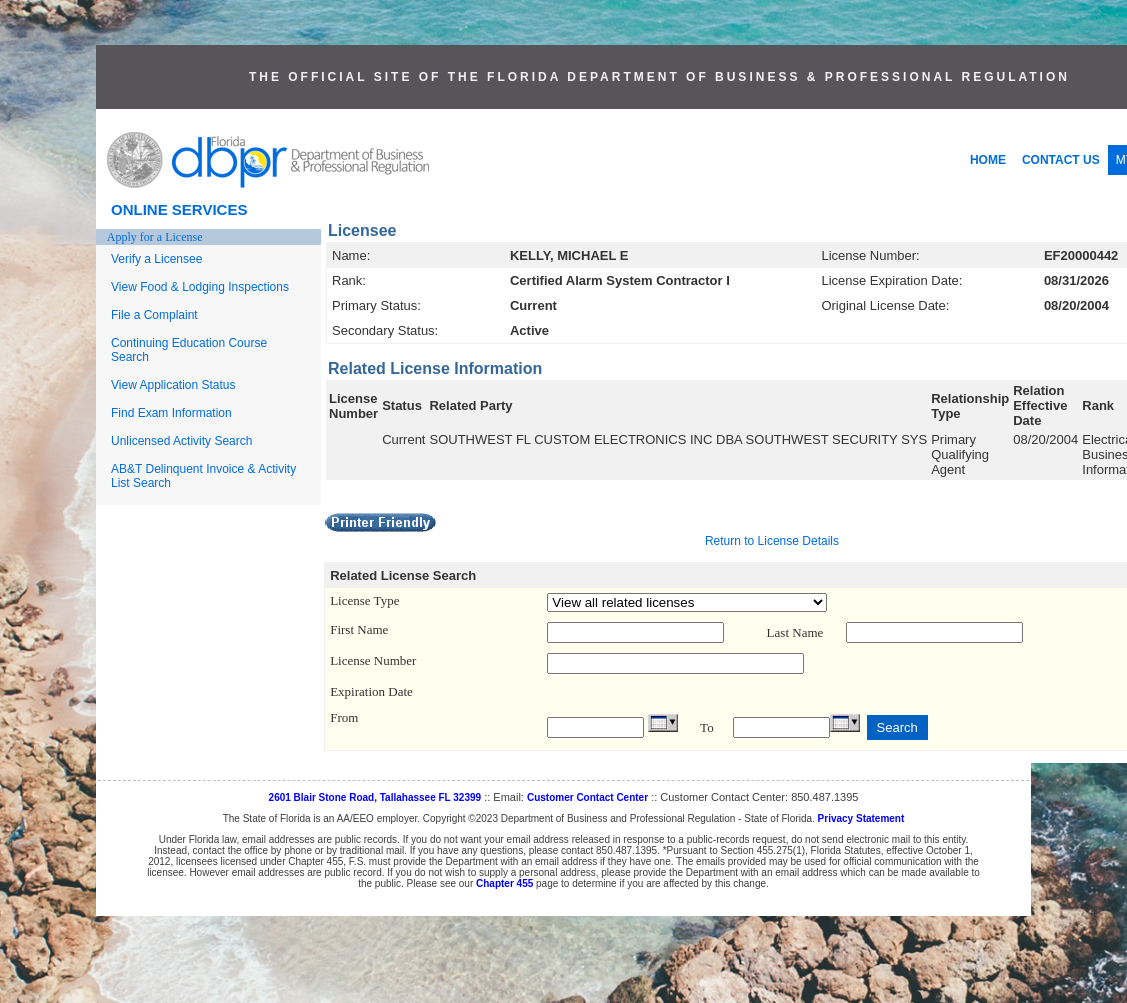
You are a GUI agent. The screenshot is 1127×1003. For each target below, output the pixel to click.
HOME (988, 160)
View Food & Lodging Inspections (200, 287)
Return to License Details (772, 541)
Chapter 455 (504, 883)
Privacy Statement (861, 818)
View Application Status (173, 385)
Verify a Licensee (156, 259)
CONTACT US (1061, 160)
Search (897, 727)
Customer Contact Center (587, 797)
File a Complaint (154, 315)
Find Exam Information (171, 413)
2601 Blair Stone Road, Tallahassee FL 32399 (375, 797)
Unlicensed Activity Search (181, 441)
